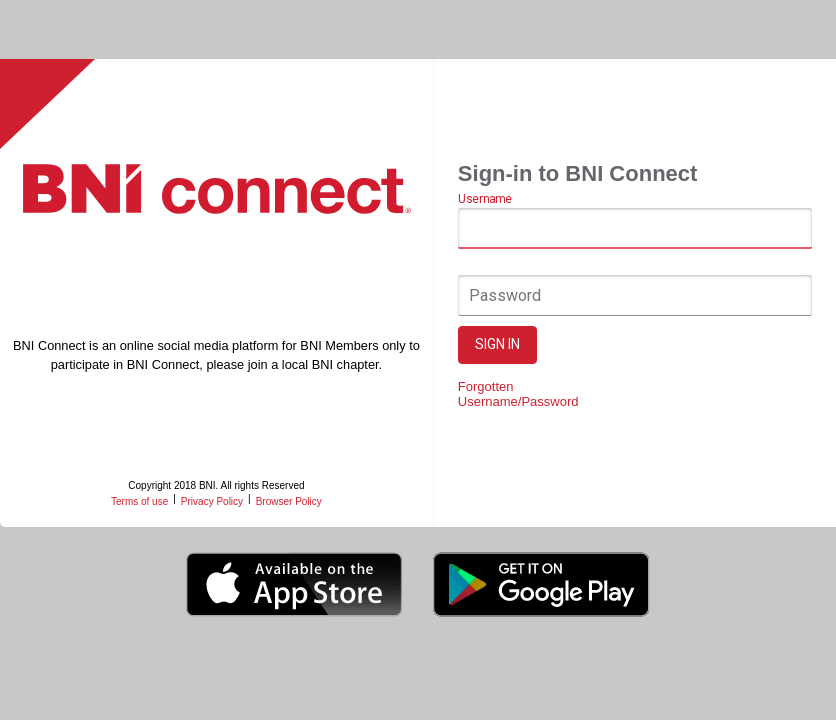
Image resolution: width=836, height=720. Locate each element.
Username (484, 200)
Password (505, 295)
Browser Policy (289, 501)
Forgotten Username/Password (518, 394)
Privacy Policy (212, 501)
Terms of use (139, 501)
